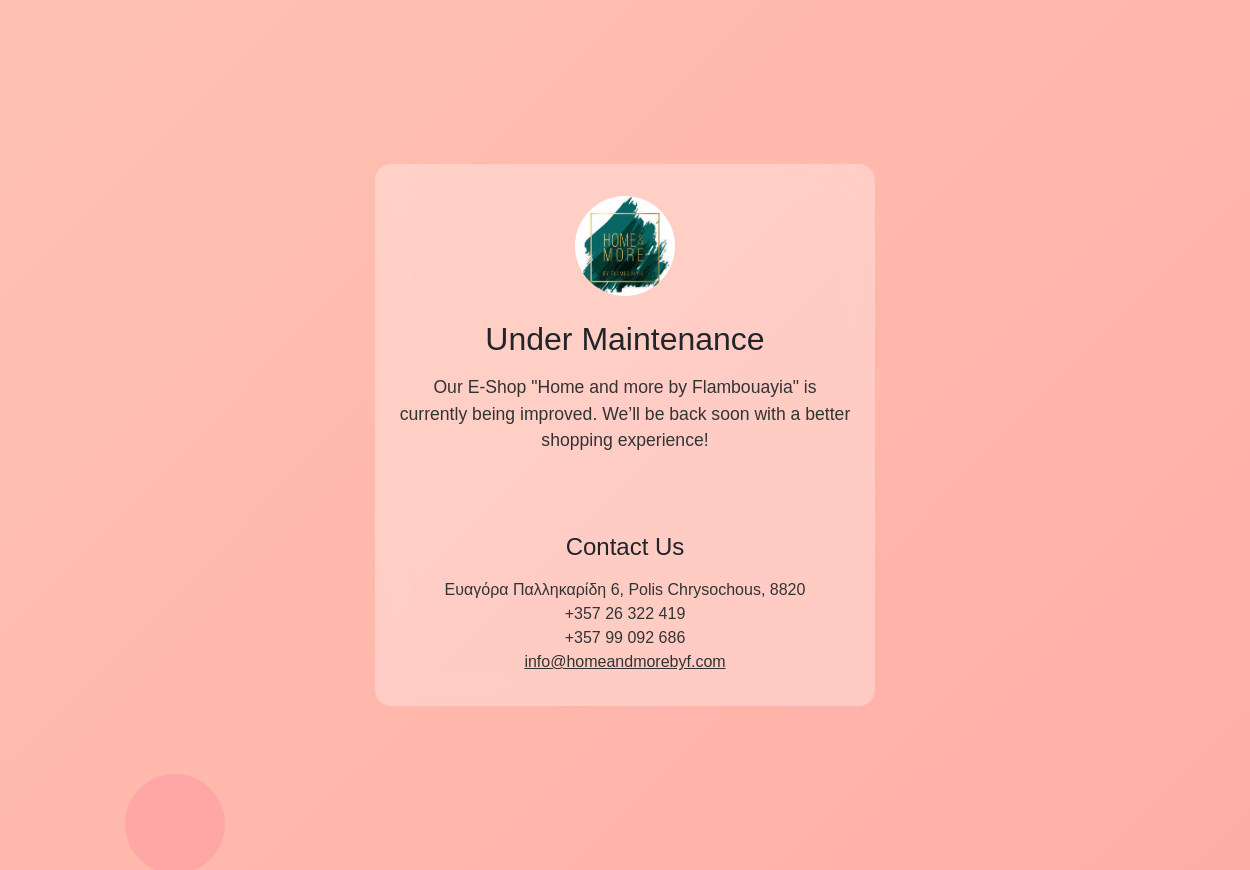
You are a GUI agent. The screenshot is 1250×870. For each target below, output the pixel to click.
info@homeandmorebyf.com (624, 661)
